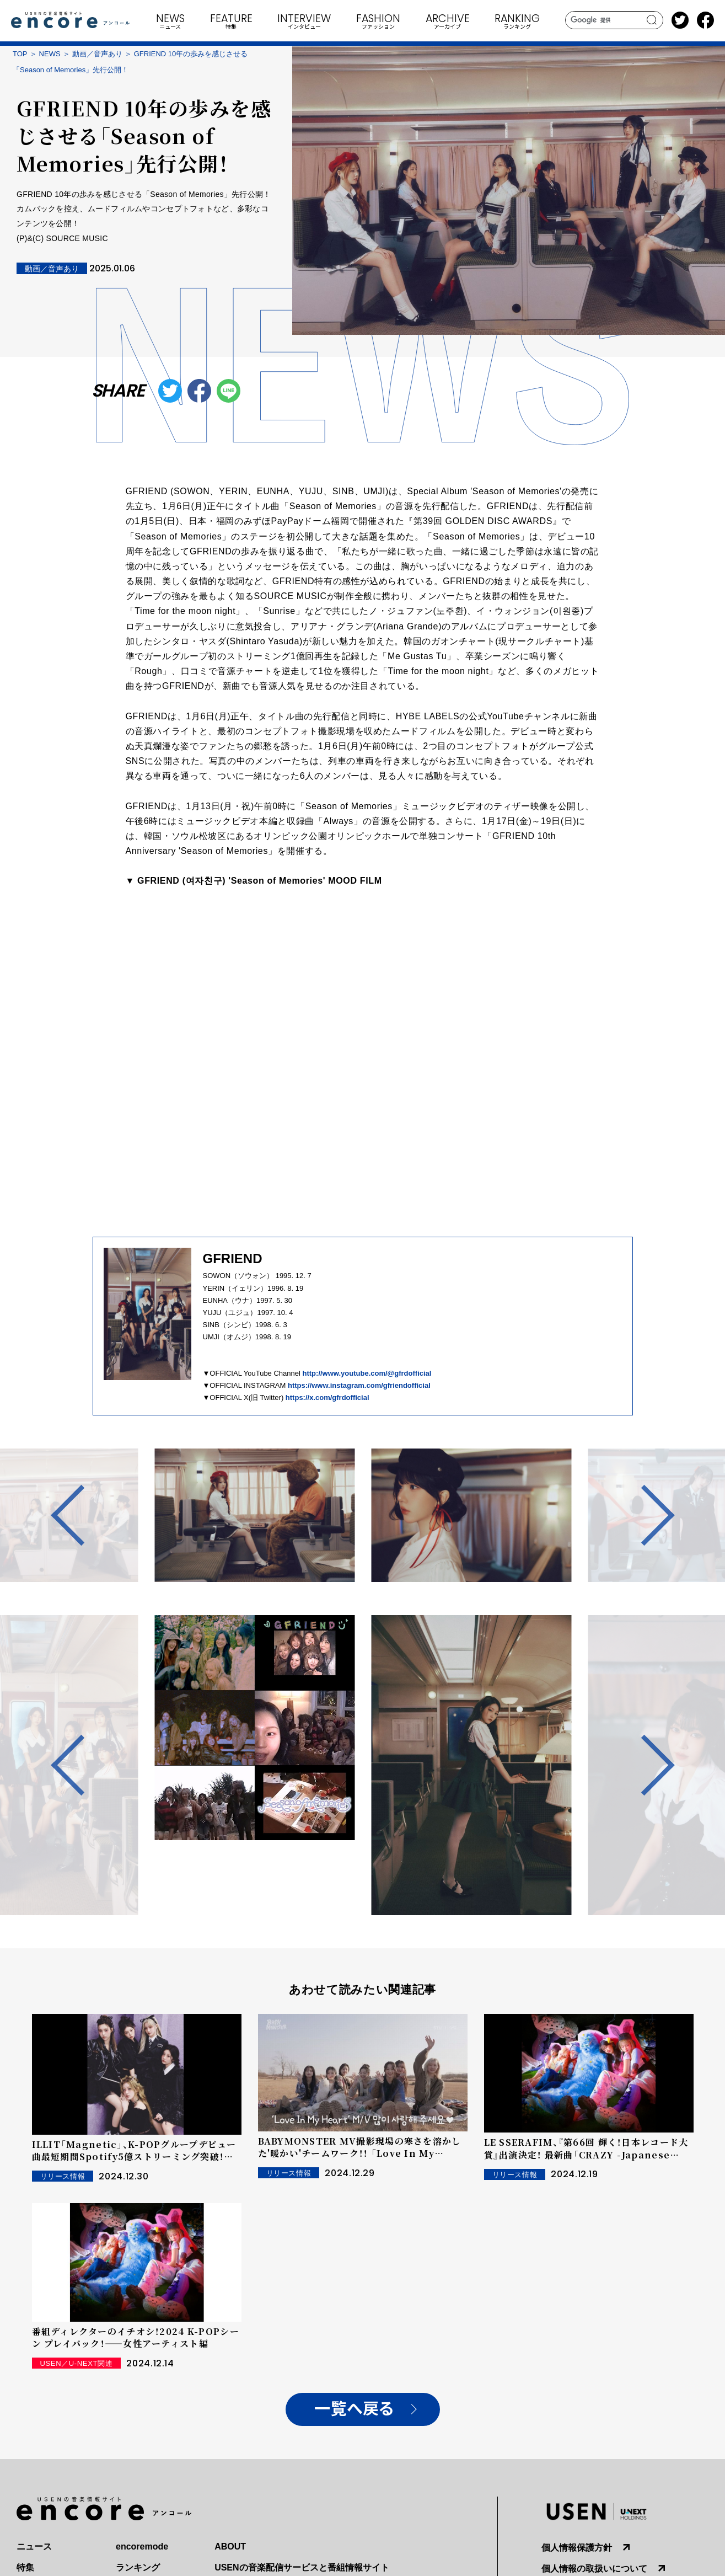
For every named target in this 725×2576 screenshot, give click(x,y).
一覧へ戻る (354, 2409)
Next (644, 1515)
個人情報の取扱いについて (594, 2568)
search (652, 20)
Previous (81, 1515)
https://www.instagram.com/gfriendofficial (359, 1385)
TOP (20, 54)
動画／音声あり (97, 54)
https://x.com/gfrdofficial (327, 1397)
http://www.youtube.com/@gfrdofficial (367, 1373)
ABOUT (230, 2546)
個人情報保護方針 (576, 2547)
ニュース (34, 2546)
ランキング (138, 2567)
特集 (25, 2567)
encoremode (142, 2546)
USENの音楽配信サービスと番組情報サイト (301, 2567)
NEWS (50, 54)
